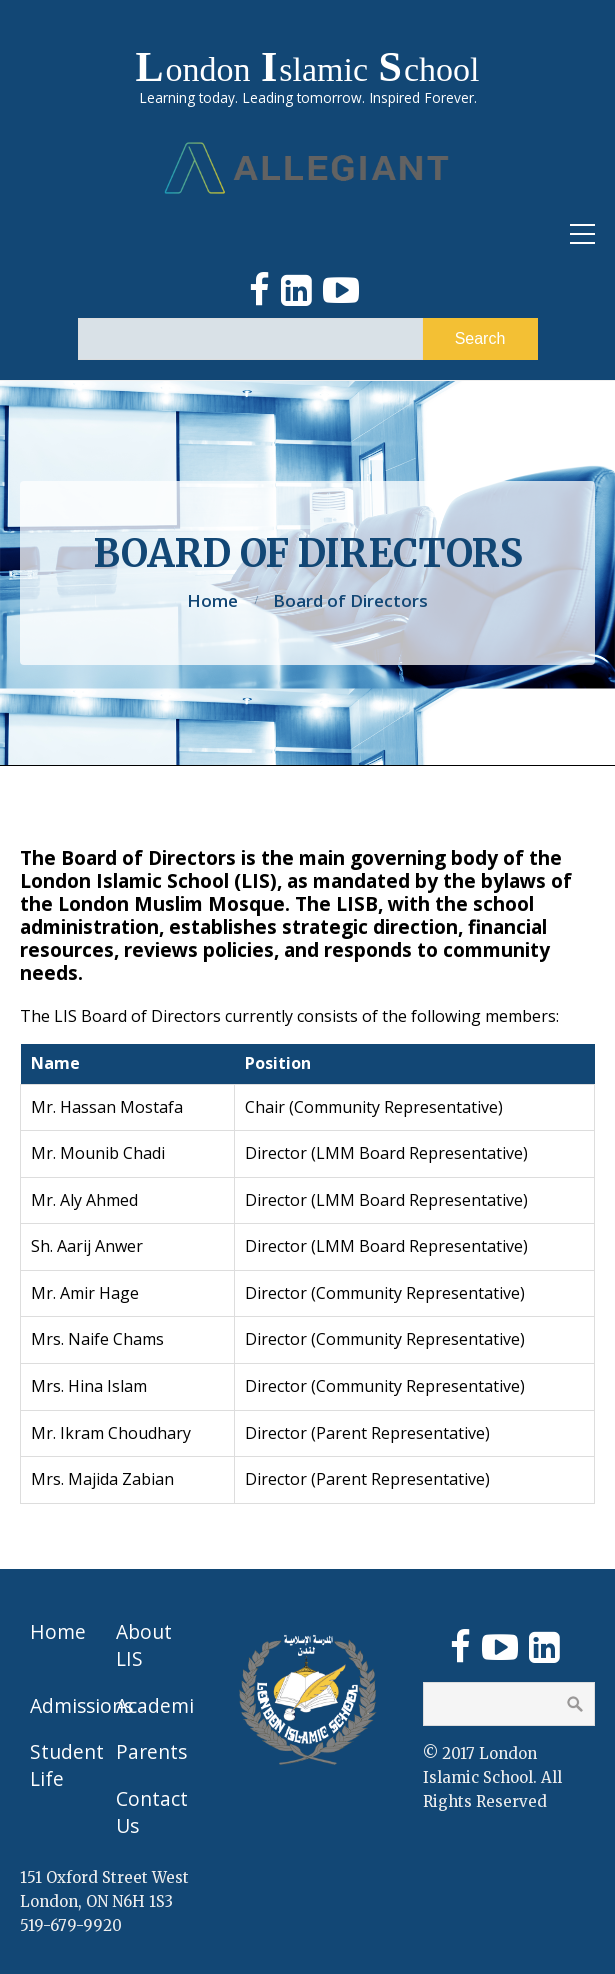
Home (212, 600)
